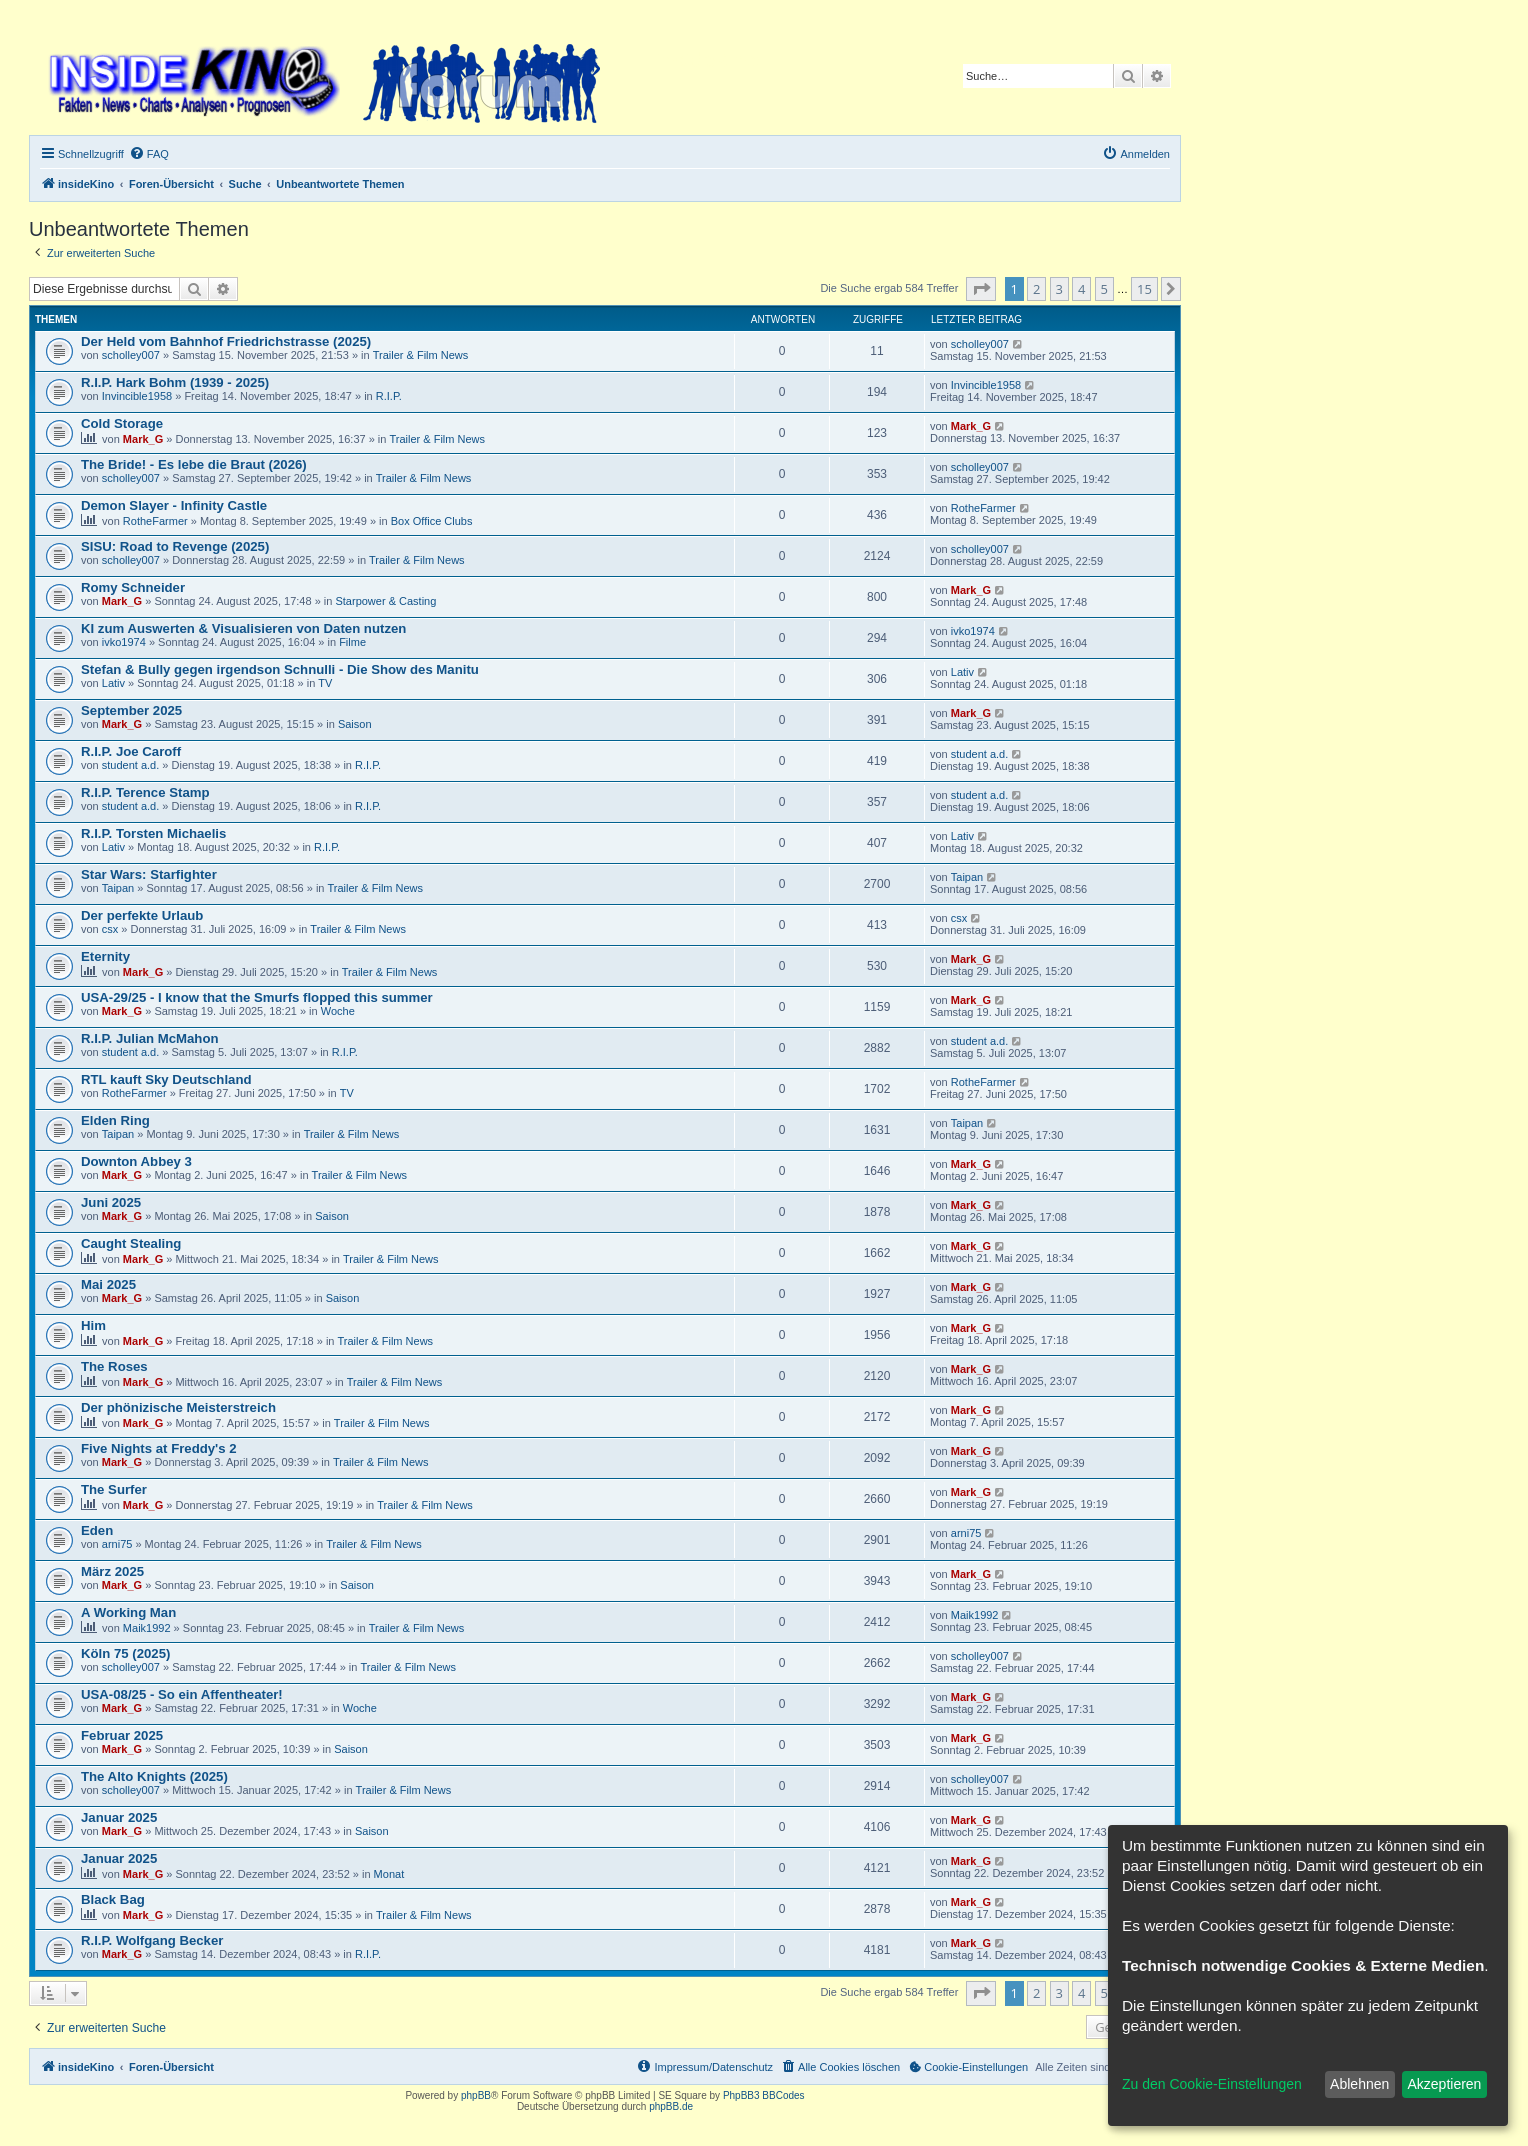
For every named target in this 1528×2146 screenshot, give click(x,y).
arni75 (117, 1544)
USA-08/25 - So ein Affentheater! (182, 1694)
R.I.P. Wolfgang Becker (152, 1940)
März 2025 (112, 1571)
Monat (389, 1874)
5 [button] (1104, 289)
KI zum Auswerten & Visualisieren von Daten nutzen (243, 628)
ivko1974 (124, 642)
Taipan (118, 888)
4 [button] (1081, 289)
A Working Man (128, 1612)
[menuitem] (149, 154)
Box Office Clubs (432, 521)
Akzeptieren (1444, 2084)
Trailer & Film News (421, 355)
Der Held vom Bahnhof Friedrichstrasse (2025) (226, 341)
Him (93, 1325)
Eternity (105, 956)
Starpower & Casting (385, 601)
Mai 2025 (108, 1284)
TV (325, 683)
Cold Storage (122, 423)
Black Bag (113, 1899)
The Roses (114, 1366)
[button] (981, 289)
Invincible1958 (137, 396)
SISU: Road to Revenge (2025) (175, 546)
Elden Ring (115, 1120)
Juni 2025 (111, 1202)
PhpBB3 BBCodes (764, 2095)
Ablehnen (1359, 2084)
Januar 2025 (119, 1817)
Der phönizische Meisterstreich (178, 1407)
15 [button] (1144, 289)
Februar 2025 (122, 1735)
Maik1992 (147, 1628)
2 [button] (1036, 289)
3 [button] (1059, 289)
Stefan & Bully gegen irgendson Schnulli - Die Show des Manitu (280, 669)
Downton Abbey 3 (136, 1161)
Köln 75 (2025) (125, 1653)
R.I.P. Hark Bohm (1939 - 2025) (175, 382)
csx (110, 929)
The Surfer (114, 1489)
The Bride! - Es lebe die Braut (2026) (194, 464)
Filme (352, 642)
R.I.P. (389, 396)
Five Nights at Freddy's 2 (159, 1448)
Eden (97, 1530)
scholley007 (131, 355)
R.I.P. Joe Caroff (131, 751)
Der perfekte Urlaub (142, 915)
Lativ (113, 683)
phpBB (476, 2095)
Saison (355, 724)
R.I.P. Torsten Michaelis (153, 833)
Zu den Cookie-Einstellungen (1212, 2084)
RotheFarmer (155, 521)
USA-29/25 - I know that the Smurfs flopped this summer (257, 997)
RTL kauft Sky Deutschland (166, 1079)
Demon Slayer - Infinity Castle (174, 505)
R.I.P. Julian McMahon (150, 1038)
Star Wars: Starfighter (149, 874)
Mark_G (143, 439)
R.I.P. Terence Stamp (145, 792)
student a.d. (131, 765)
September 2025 (131, 710)
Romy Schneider (133, 587)
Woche (338, 1011)
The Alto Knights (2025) (154, 1776)
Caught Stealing (131, 1243)
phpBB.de (671, 2106)
